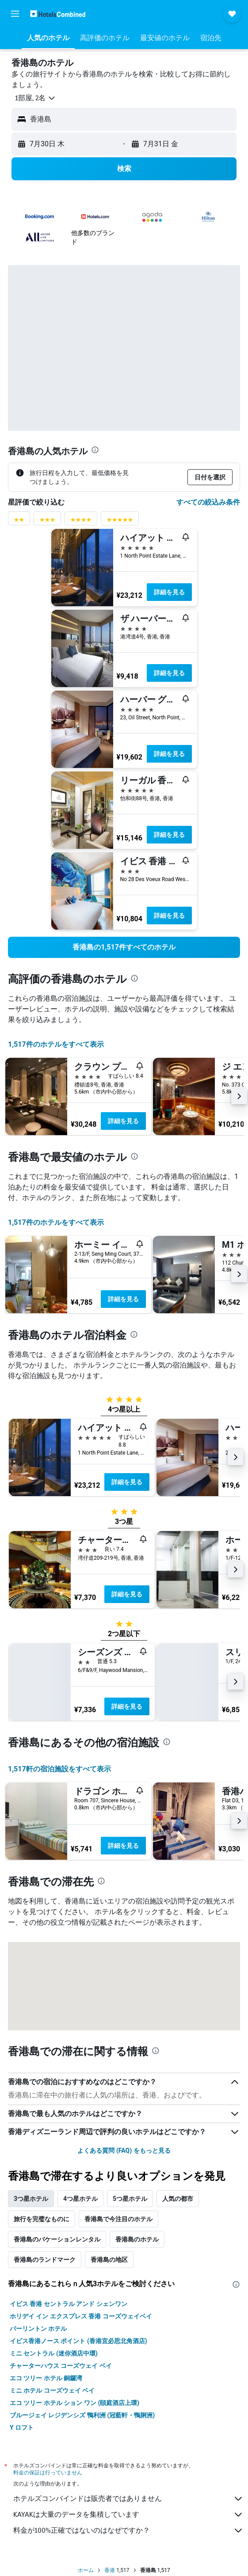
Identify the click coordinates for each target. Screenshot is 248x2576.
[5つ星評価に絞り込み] (120, 521)
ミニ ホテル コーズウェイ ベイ (52, 2390)
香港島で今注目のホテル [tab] (118, 2219)
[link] (124, 947)
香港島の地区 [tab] (109, 2259)
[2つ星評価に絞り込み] (19, 521)
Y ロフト (22, 2427)
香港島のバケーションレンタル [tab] (57, 2239)
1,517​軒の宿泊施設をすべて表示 (59, 1769)
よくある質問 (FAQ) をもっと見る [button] (123, 2150)
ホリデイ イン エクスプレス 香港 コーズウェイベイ (81, 2316)
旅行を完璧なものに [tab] (41, 2219)
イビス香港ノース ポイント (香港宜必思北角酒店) (78, 2340)
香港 (109, 2570)
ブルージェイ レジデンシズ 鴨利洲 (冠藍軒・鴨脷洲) (82, 2415)
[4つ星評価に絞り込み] (81, 521)
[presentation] (95, 450)
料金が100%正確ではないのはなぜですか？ (128, 2530)
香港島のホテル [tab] (137, 2239)
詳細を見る (169, 592)
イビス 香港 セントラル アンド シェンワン (68, 2303)
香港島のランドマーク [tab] (45, 2259)
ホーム (86, 2570)
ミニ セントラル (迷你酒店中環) (54, 2353)
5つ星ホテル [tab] (130, 2198)
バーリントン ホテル (38, 2328)
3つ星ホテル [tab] (31, 2198)
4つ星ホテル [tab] (80, 2198)
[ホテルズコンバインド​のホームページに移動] (57, 13)
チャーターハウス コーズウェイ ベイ (61, 2365)
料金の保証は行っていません (47, 2472)
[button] (15, 13)
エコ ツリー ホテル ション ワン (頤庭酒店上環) (74, 2402)
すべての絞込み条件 (208, 502)
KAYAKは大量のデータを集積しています (128, 2514)
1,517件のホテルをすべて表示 (56, 1044)
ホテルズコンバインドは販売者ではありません (128, 2498)
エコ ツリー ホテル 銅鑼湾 (46, 2378)
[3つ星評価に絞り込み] (47, 521)
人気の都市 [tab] (177, 2198)
